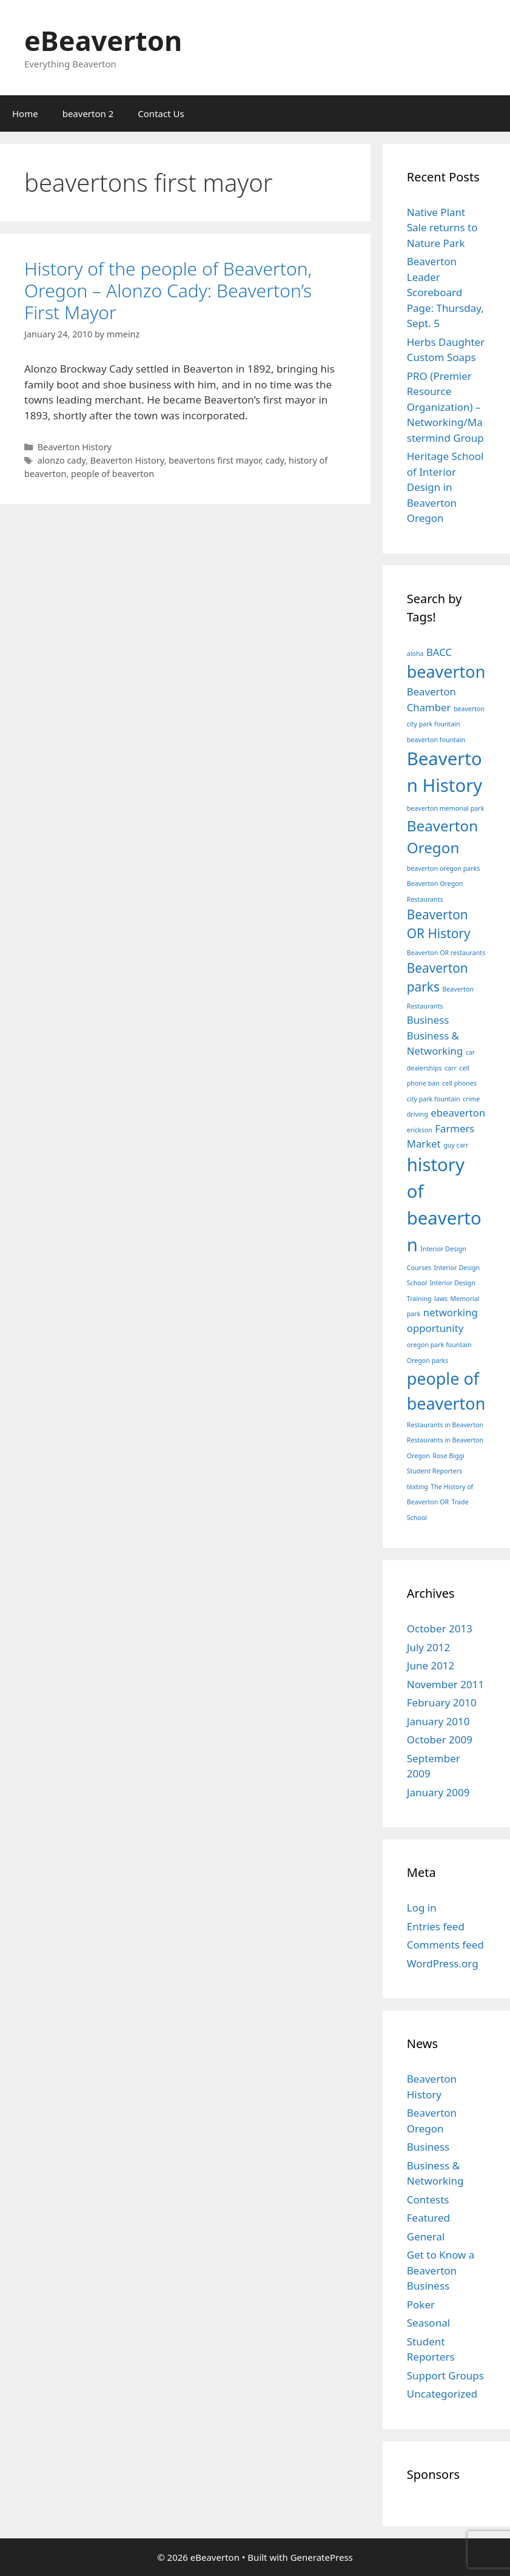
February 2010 (442, 1702)
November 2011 (445, 1684)
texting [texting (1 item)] (417, 1486)
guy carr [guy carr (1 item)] (455, 1145)
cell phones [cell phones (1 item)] (459, 1083)
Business (428, 2147)
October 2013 (439, 1628)
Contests (428, 2199)
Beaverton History (75, 447)
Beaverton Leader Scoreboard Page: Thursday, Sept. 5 (445, 292)
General (426, 2236)
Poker (421, 2304)
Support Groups (445, 2375)
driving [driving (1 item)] (417, 1114)
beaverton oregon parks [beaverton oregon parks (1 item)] (443, 868)
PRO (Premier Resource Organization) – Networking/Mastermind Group (445, 407)
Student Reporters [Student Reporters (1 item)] (434, 1471)
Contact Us (161, 113)
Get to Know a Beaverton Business (441, 2270)
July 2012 (429, 1647)
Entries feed (436, 1926)
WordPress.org (442, 1963)
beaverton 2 (88, 113)
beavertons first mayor (215, 460)
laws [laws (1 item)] (441, 1298)
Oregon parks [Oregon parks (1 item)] (428, 1360)
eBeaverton (103, 40)
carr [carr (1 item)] (451, 1068)
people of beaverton (112, 473)
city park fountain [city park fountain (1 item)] (433, 1099)
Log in (422, 1908)
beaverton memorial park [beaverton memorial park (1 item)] (446, 808)
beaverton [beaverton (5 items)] (446, 671)
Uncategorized (442, 2394)
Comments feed (445, 1945)
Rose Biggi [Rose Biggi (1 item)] (448, 1456)
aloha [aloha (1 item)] (415, 653)
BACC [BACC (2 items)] (439, 652)
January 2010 (438, 1721)
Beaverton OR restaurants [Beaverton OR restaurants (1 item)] (446, 952)
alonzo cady (62, 460)
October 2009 (439, 1739)
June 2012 (431, 1665)
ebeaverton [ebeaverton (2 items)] (458, 1113)
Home (25, 113)
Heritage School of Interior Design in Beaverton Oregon (445, 487)
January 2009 (438, 1792)
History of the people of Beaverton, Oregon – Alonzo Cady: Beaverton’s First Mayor (168, 290)
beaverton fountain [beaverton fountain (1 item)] (436, 739)
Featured (428, 2218)
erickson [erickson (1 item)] (419, 1130)
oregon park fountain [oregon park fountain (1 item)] (439, 1344)
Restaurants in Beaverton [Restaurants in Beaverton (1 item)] (445, 1425)
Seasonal (428, 2323)
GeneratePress (321, 2557)
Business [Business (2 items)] (428, 1020)
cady (275, 460)
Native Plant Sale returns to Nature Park (442, 227)
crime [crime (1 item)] (471, 1099)
